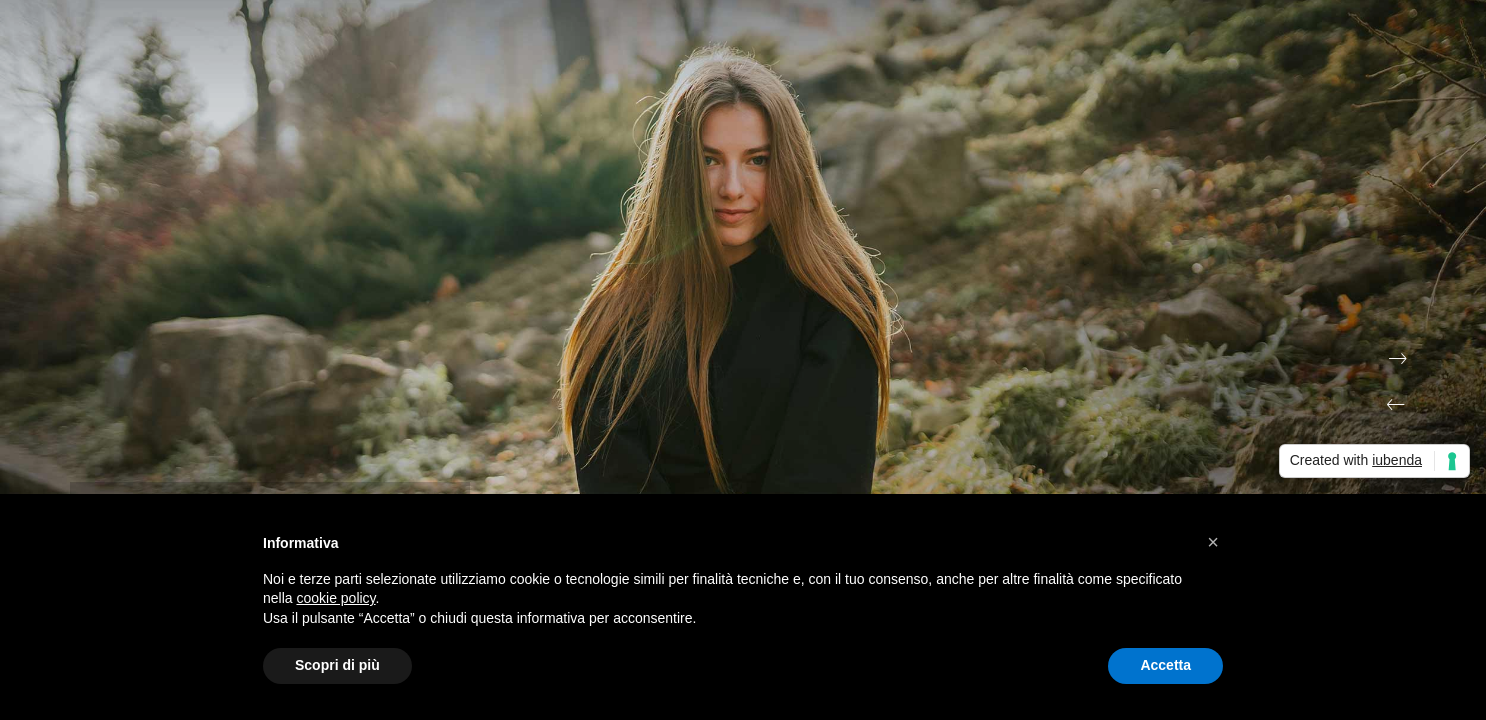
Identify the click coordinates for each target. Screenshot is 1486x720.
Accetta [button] (1165, 665)
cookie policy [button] (335, 598)
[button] (1213, 542)
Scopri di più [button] (337, 665)
